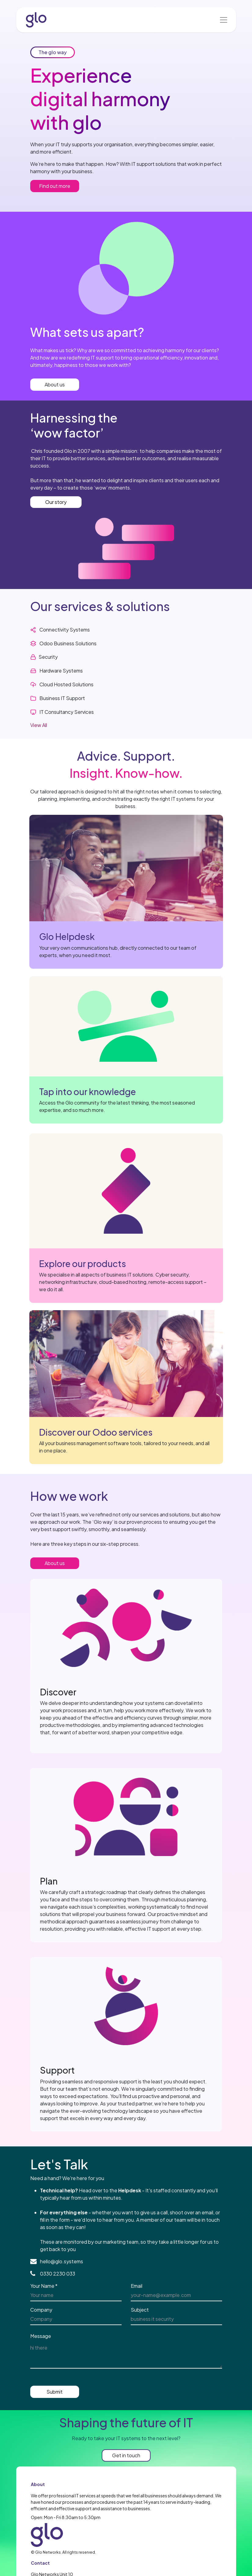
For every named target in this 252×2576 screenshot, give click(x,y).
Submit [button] (54, 2391)
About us (55, 384)
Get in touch (126, 2455)
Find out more (54, 186)
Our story (56, 502)
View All (38, 725)
